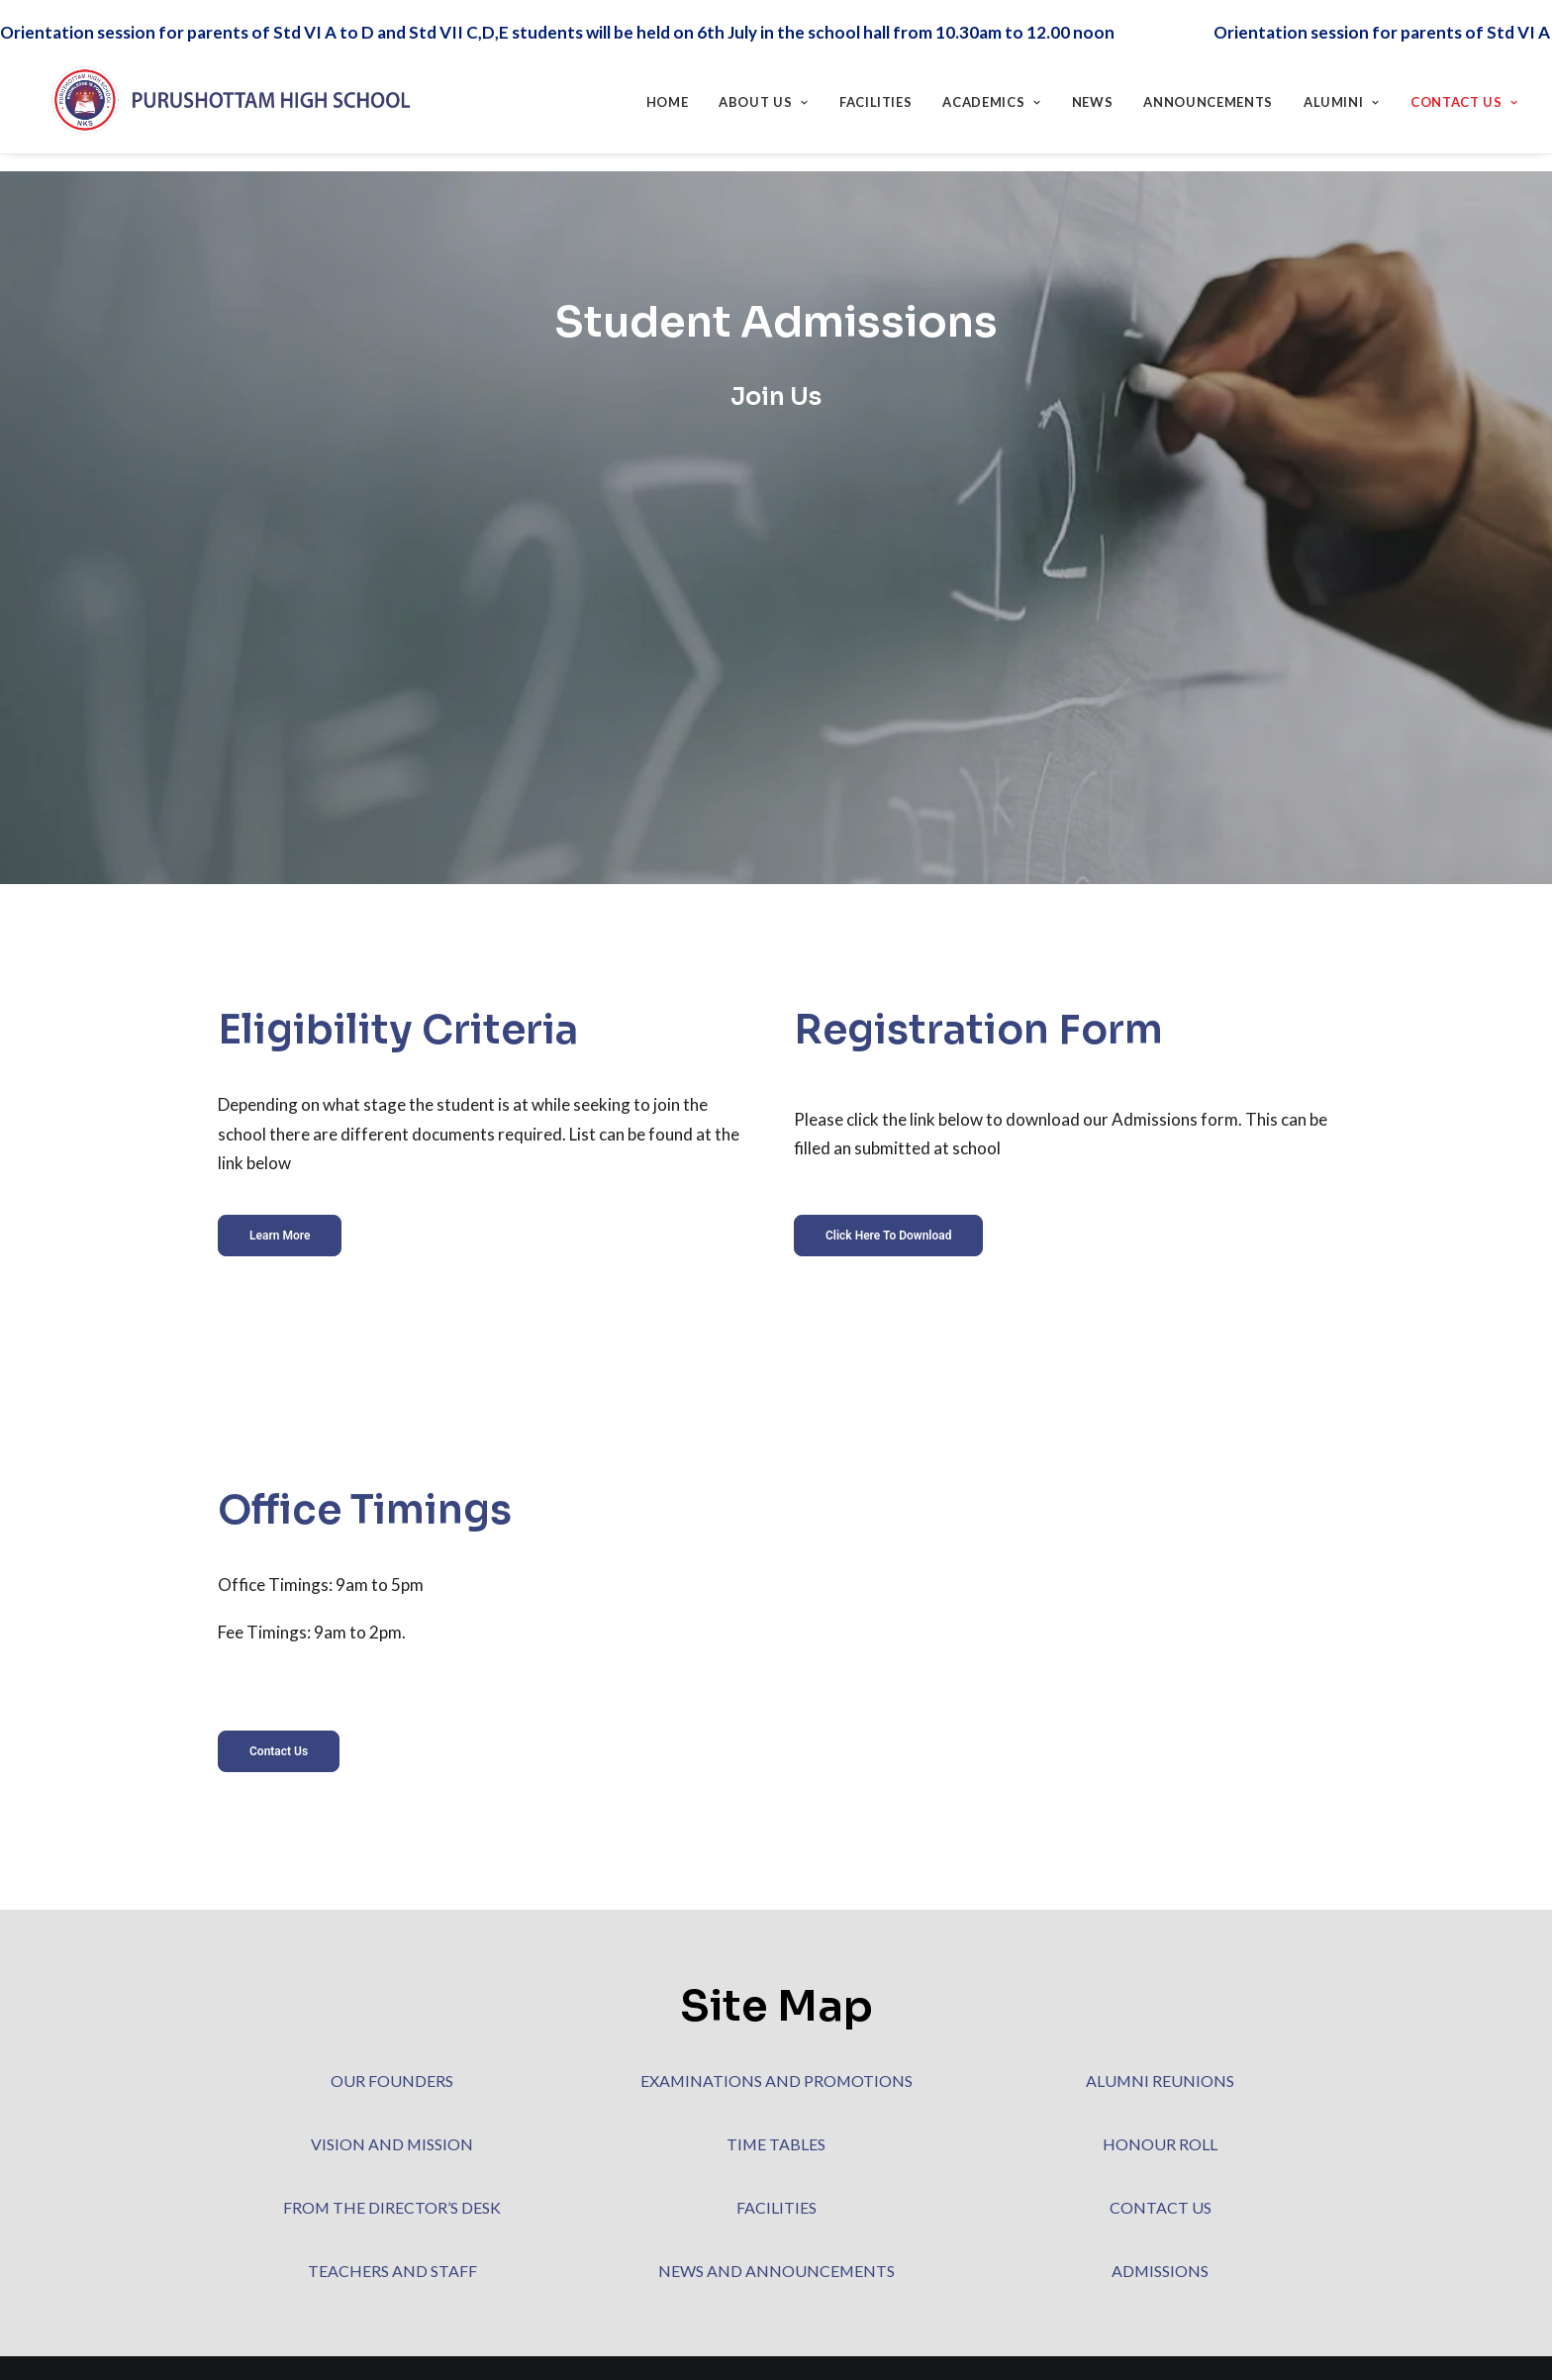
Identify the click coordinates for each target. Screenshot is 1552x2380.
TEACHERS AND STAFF (392, 2270)
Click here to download (888, 1202)
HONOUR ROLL (1160, 2143)
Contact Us (1464, 93)
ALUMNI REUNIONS (1160, 2080)
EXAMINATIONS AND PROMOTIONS (776, 2080)
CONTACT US (1161, 2207)
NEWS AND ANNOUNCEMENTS (776, 2270)
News (1093, 93)
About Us (764, 93)
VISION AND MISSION (392, 2143)
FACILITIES (776, 2207)
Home (667, 93)
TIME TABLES (776, 2143)
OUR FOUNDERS (392, 2080)
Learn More (279, 1202)
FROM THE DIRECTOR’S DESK (392, 2207)
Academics (991, 93)
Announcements (1207, 93)
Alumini (1342, 93)
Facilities (876, 93)
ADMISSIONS (1160, 2270)
